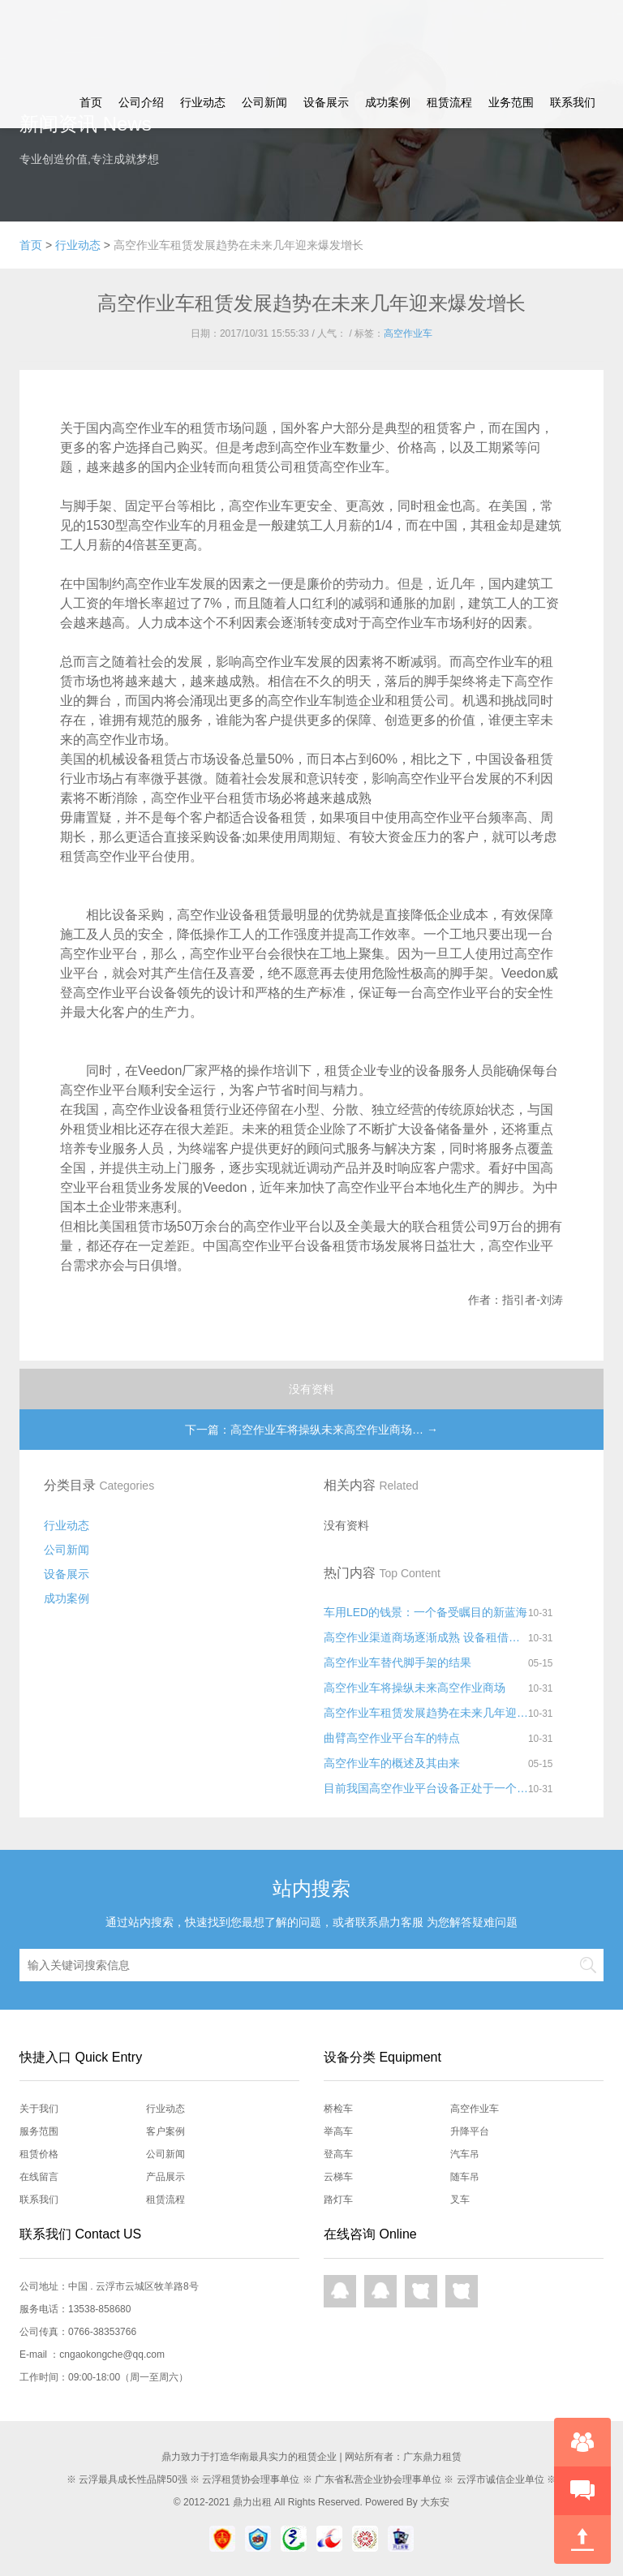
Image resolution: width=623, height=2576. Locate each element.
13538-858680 (99, 2309)
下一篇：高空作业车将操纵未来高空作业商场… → (311, 1429)
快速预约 (582, 2490)
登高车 (338, 2154)
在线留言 (38, 2177)
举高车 (338, 2131)
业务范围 (511, 102)
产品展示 (165, 2177)
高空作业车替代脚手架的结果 (397, 1662)
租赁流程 (449, 102)
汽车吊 (464, 2154)
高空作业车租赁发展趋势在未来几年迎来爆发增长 (426, 1712)
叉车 (460, 2199)
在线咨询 (582, 2442)
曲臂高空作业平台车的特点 (392, 1737)
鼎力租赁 (68, 38)
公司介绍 (141, 102)
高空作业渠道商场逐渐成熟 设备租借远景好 (426, 1637)
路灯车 (338, 2199)
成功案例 (387, 102)
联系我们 (572, 102)
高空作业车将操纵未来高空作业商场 (414, 1687)
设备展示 (326, 102)
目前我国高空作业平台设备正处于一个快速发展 (426, 1788)
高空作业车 (408, 333)
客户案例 (165, 2131)
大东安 (434, 2502)
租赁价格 (38, 2154)
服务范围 (38, 2131)
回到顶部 (582, 2539)
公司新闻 (264, 102)
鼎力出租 (252, 2502)
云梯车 (338, 2177)
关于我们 (38, 2108)
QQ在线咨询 (340, 2291)
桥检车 (338, 2108)
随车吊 (464, 2177)
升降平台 (469, 2131)
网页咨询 (421, 2291)
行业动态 (203, 102)
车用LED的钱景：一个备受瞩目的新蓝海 (425, 1612)
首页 (90, 102)
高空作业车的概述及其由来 (392, 1763)
